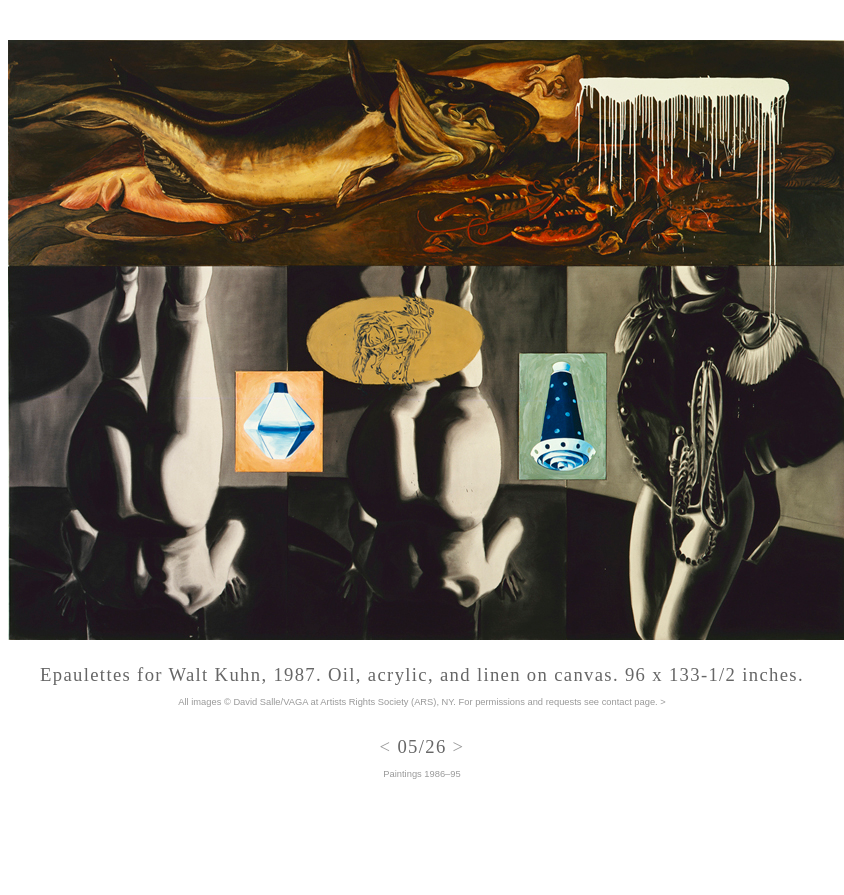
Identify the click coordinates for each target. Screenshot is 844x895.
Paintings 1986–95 (421, 774)
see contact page (619, 702)
